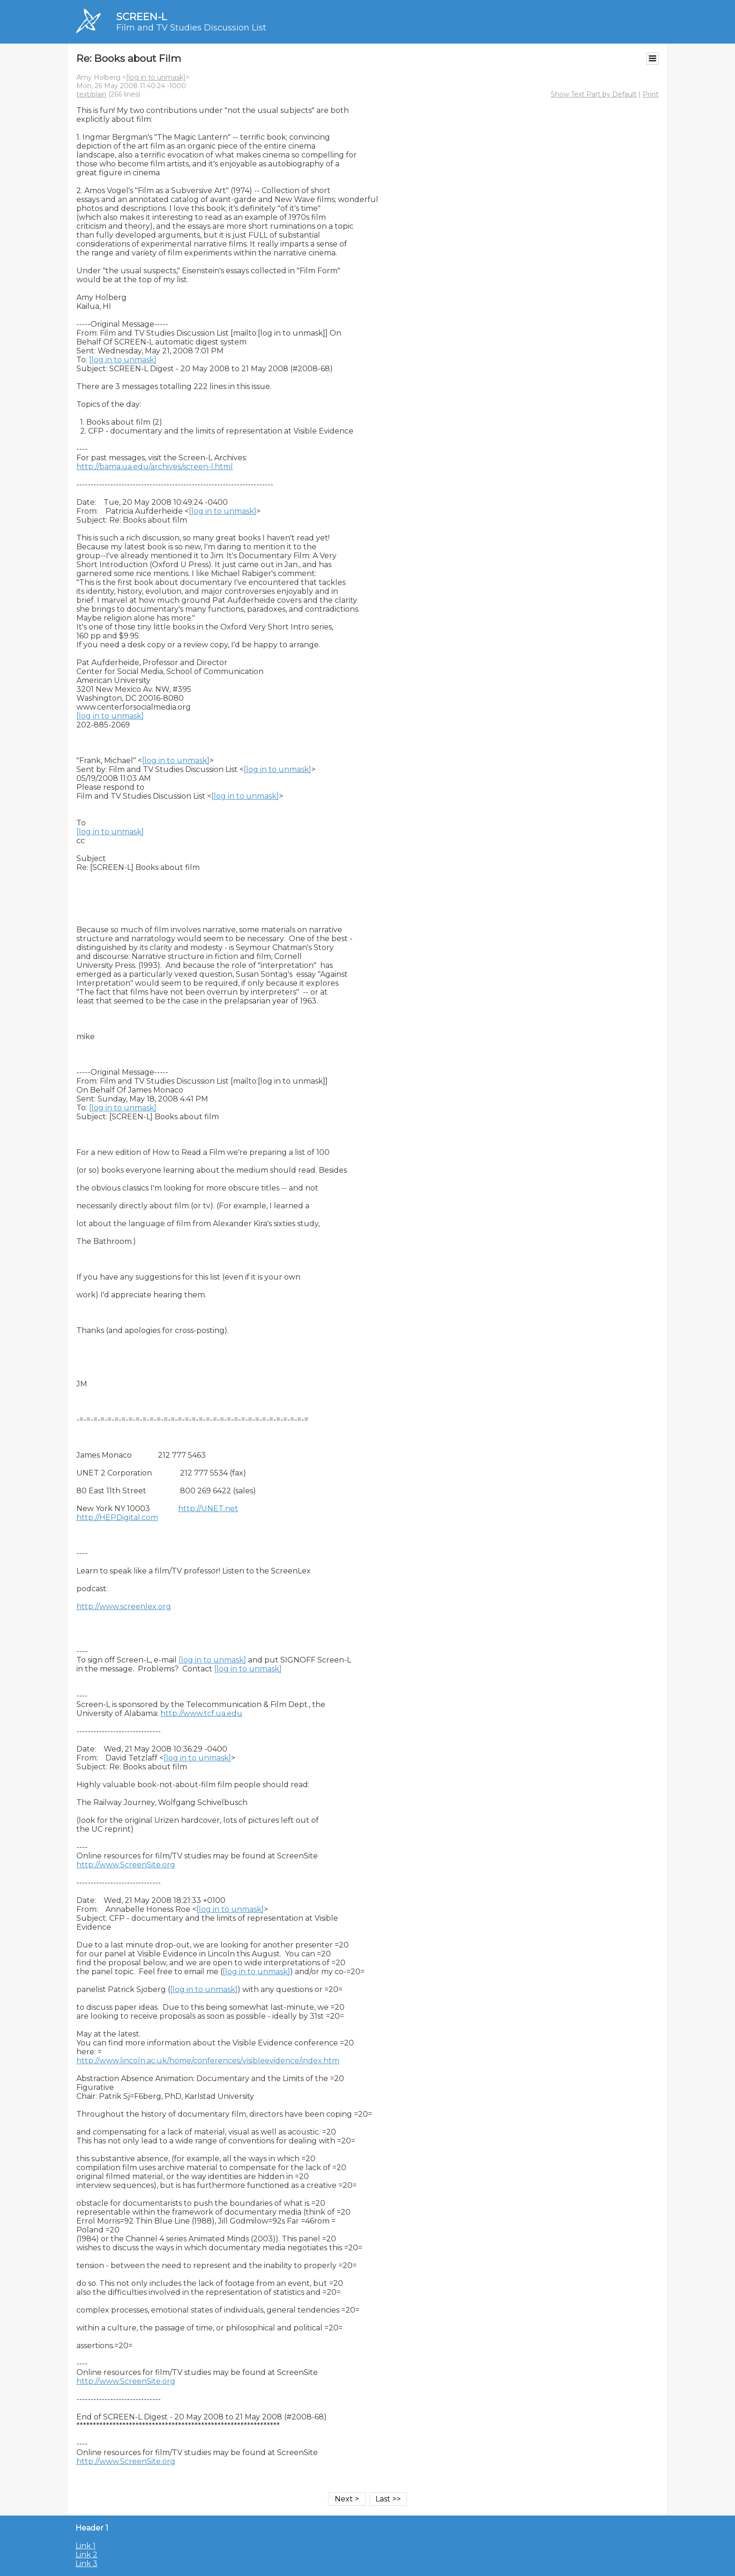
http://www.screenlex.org (123, 1606)
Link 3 (86, 2563)
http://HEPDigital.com (117, 1517)
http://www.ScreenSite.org (125, 1864)
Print (651, 94)
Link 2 (86, 2554)
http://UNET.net (208, 1508)
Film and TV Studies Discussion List (191, 27)
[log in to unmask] (156, 77)
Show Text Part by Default (594, 94)
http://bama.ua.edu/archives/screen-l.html (154, 466)
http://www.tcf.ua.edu (201, 1713)
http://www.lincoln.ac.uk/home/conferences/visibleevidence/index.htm (207, 2060)
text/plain (91, 94)
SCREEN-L (141, 16)
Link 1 (85, 2545)
